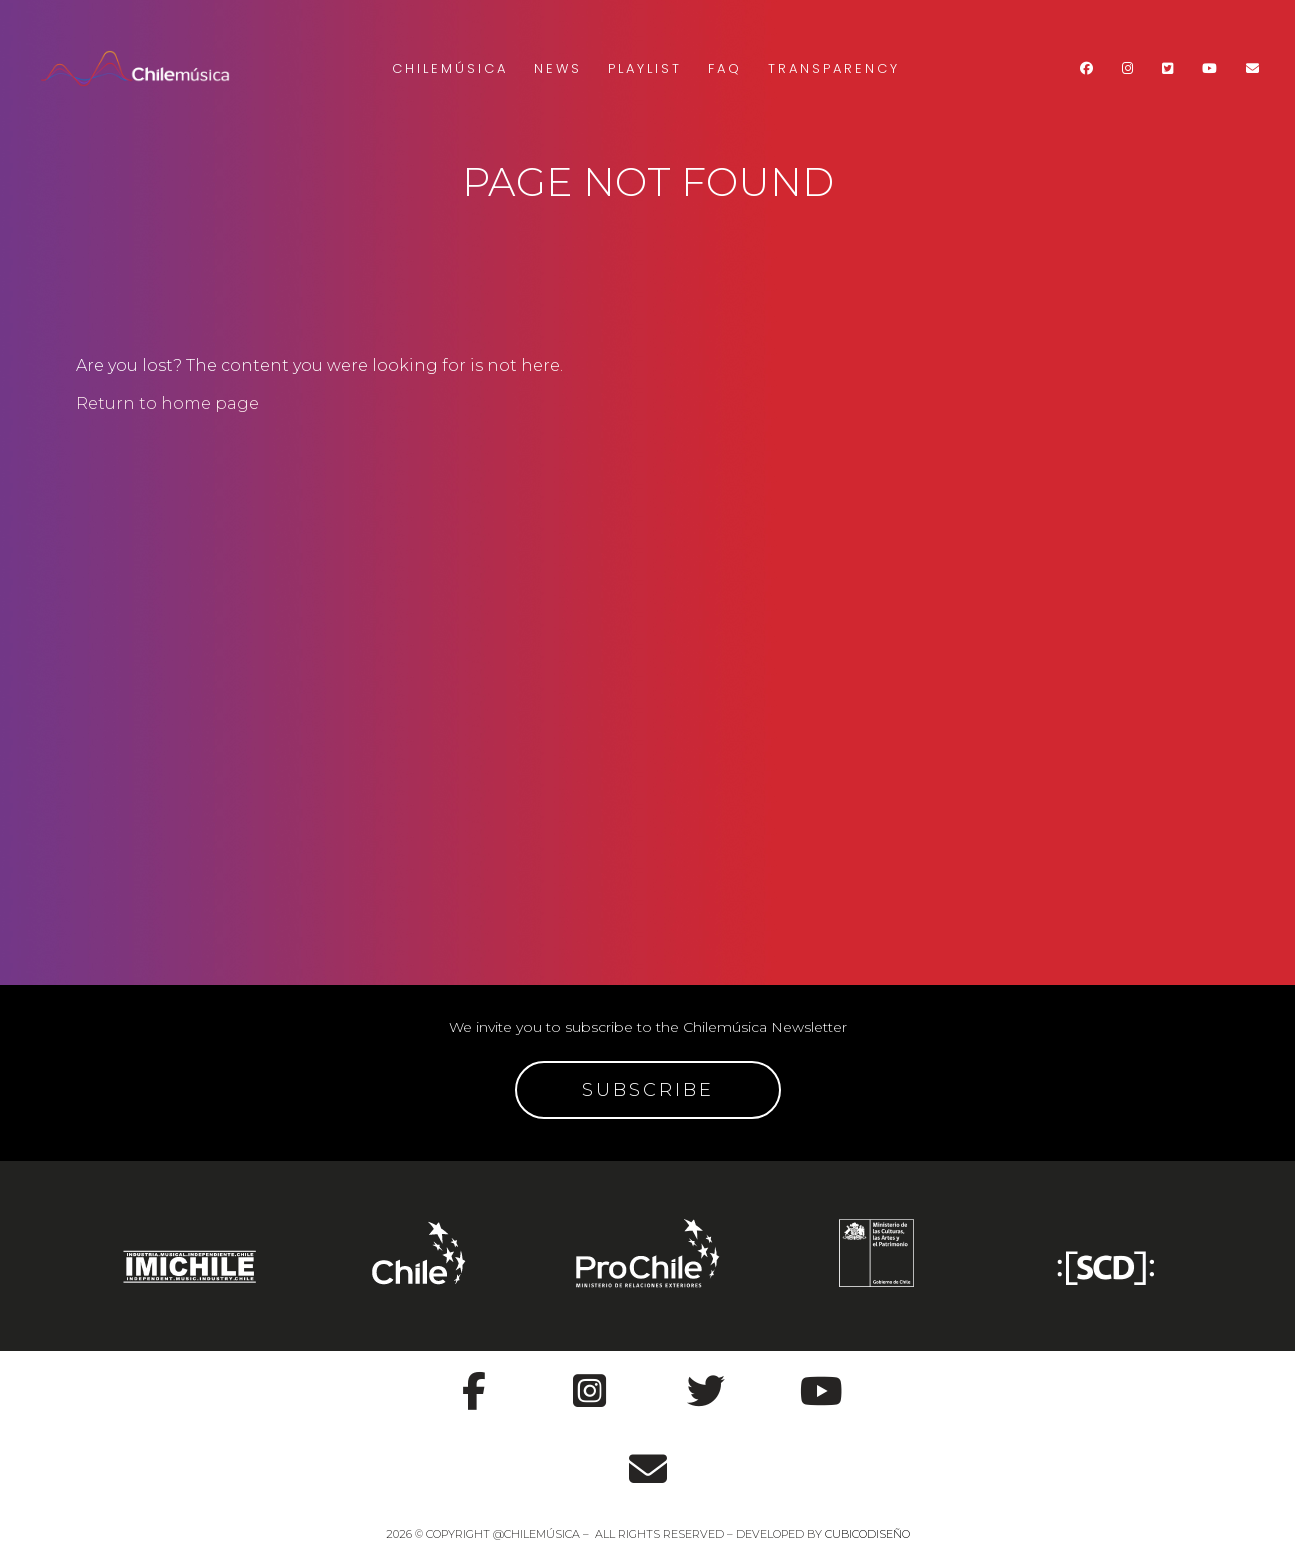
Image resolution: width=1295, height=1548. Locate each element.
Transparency (834, 68)
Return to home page (167, 403)
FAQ (725, 68)
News (558, 68)
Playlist (645, 68)
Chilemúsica (450, 68)
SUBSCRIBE (648, 1090)
